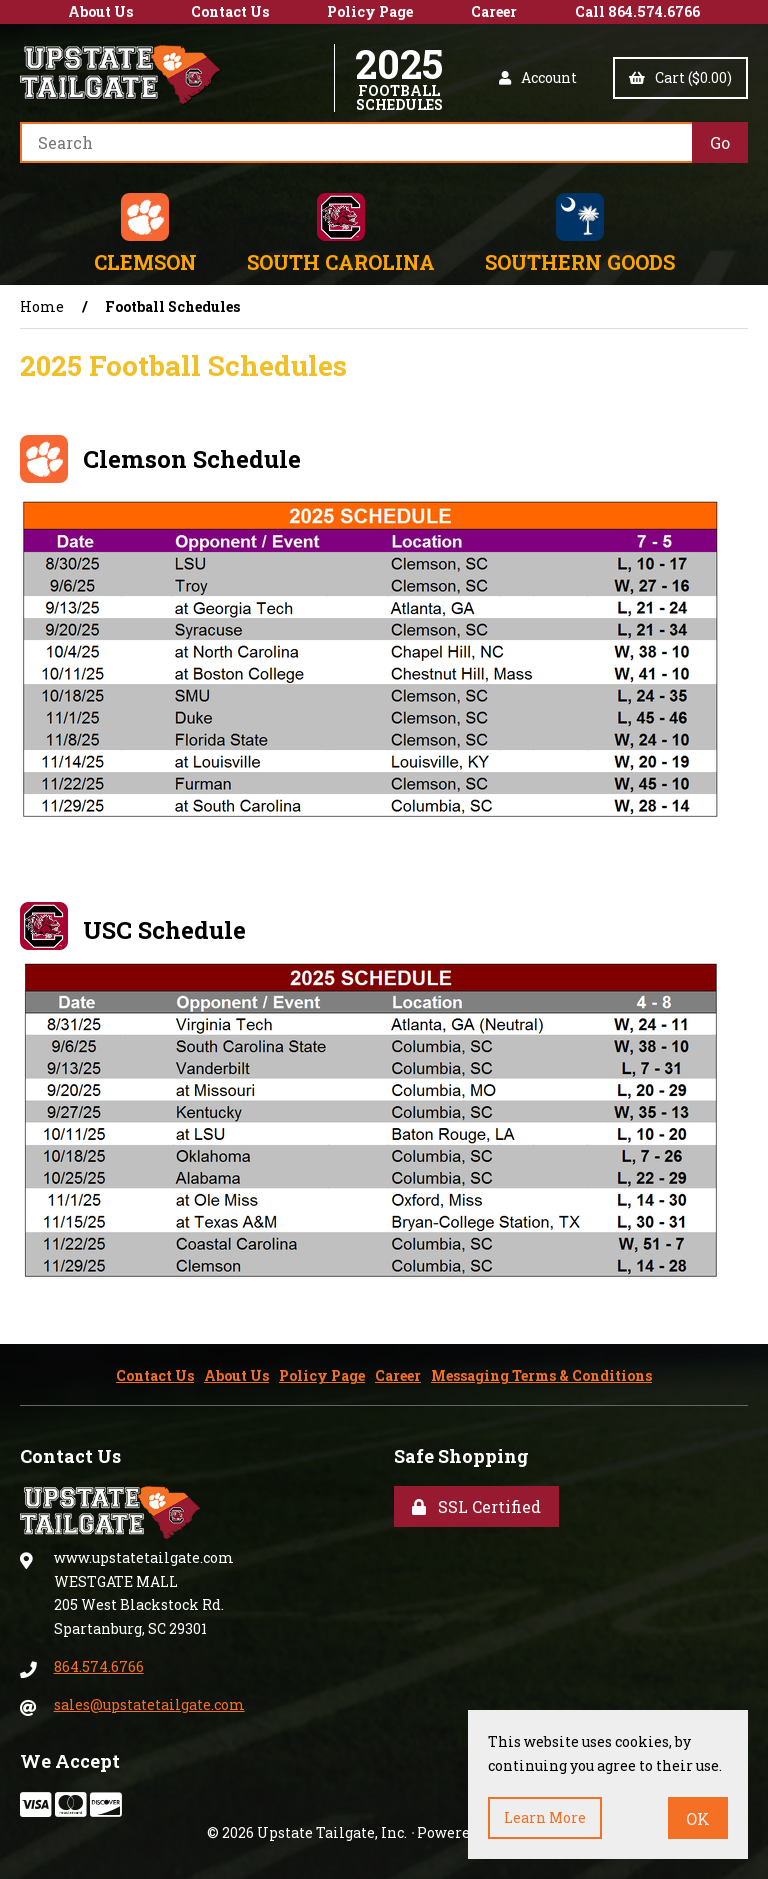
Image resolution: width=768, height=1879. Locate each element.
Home (42, 306)
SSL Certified (476, 1506)
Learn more (545, 1817)
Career (494, 11)
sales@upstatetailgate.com (149, 1704)
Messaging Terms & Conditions (541, 1375)
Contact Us (230, 11)
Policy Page (370, 11)
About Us (100, 11)
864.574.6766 (99, 1666)
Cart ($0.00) (680, 77)
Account (538, 77)
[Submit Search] (720, 142)
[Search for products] (356, 142)
